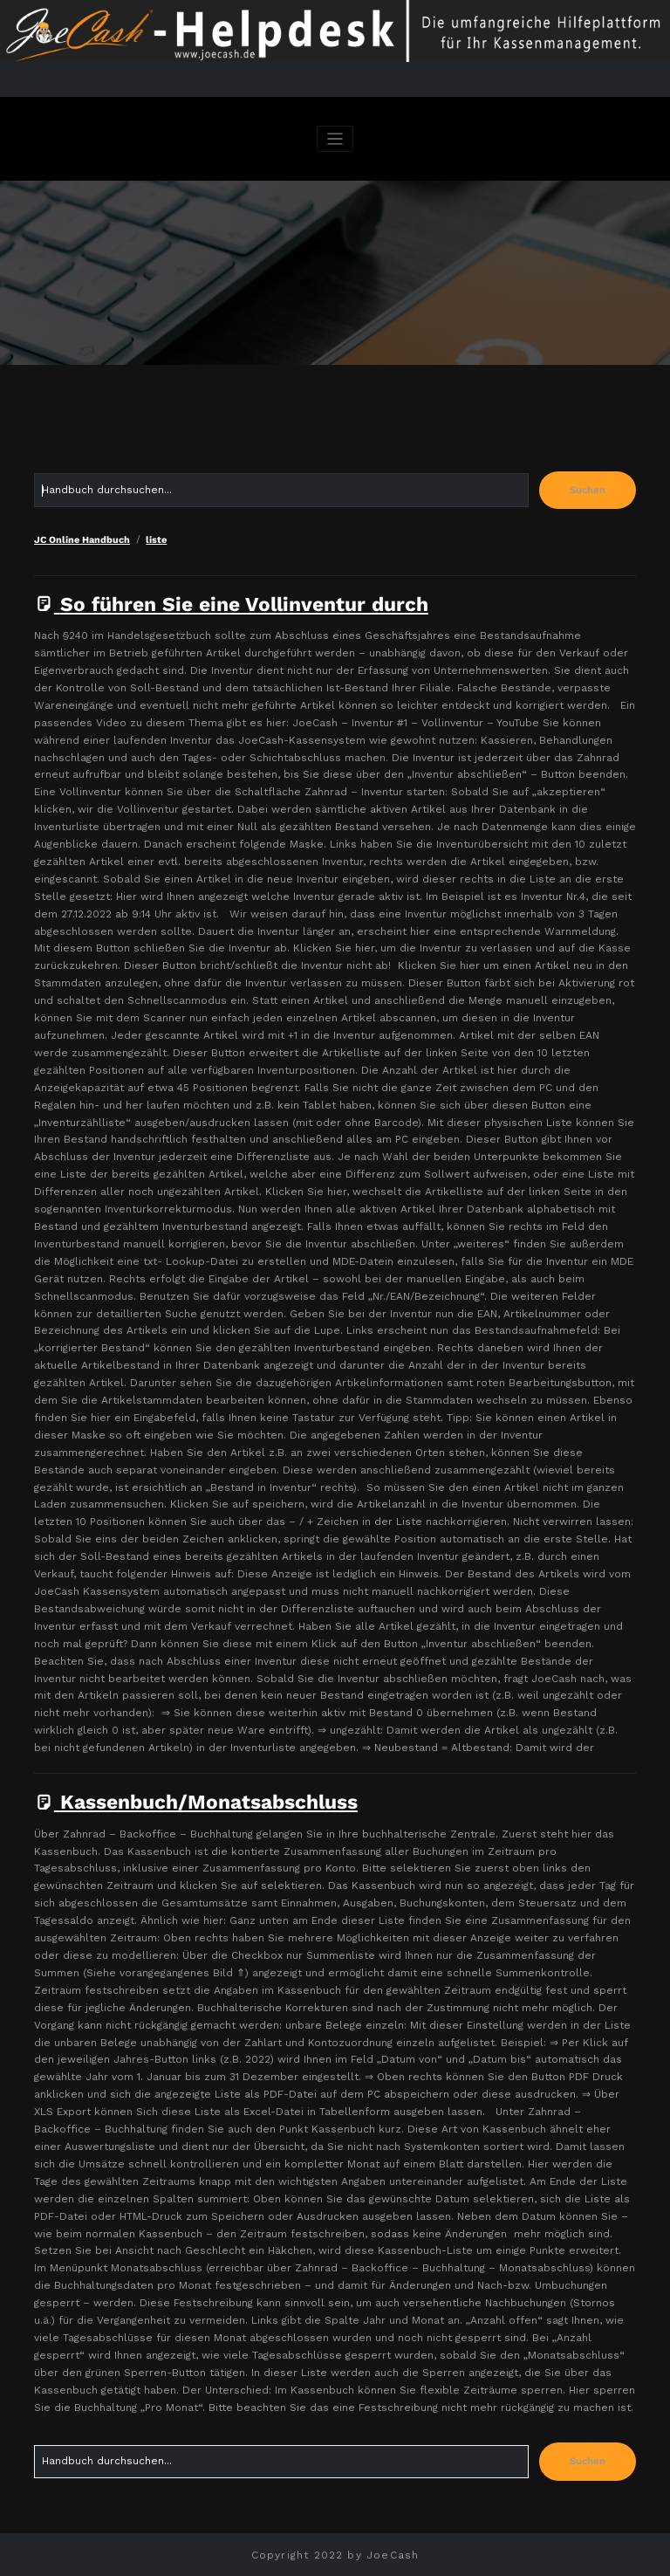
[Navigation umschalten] (335, 139)
